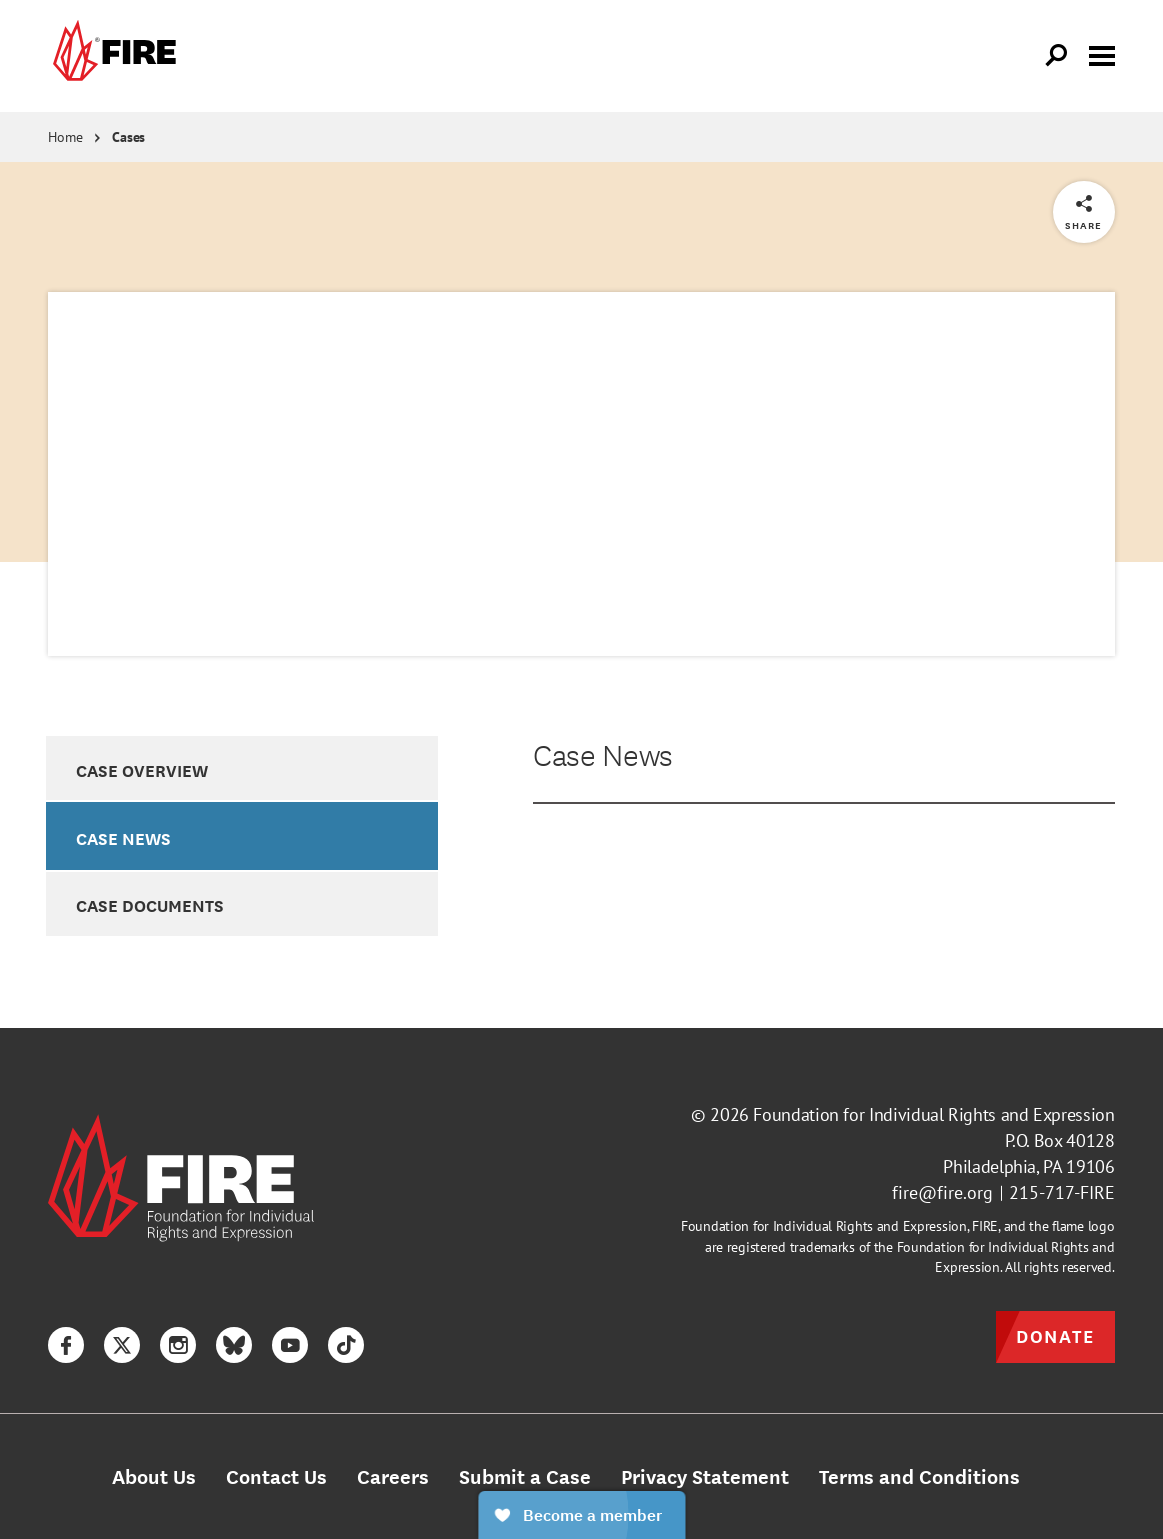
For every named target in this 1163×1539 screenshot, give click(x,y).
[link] (112, 56)
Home (65, 137)
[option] (242, 768)
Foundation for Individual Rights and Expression (933, 1114)
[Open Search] (1057, 56)
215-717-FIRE (1062, 1192)
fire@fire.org (942, 1192)
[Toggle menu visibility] (1102, 54)
